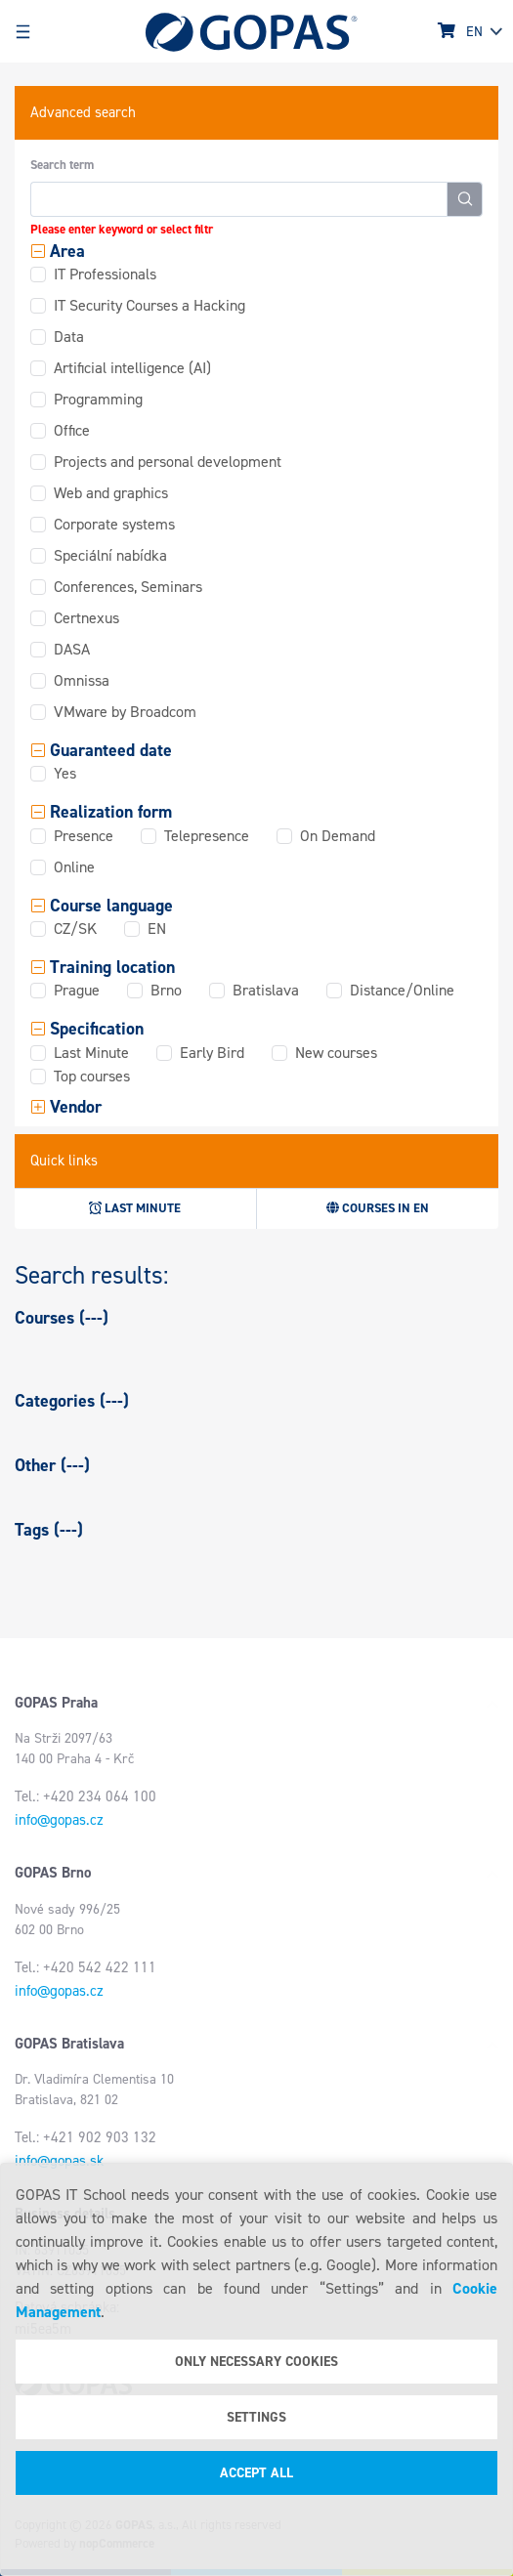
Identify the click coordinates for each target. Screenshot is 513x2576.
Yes (65, 773)
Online (74, 867)
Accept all (256, 2473)
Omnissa (81, 680)
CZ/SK (75, 928)
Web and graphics (111, 493)
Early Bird (212, 1052)
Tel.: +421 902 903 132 (85, 2137)
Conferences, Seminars (128, 586)
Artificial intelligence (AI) (132, 368)
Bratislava (266, 990)
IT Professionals (105, 274)
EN (157, 928)
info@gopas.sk (59, 2161)
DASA (72, 649)
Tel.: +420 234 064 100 (85, 1796)
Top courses (92, 1076)
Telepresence (206, 835)
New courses (336, 1052)
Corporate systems (114, 524)
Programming (98, 399)
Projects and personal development (167, 461)
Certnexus (86, 618)
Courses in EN (377, 1208)
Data (69, 336)
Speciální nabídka (110, 555)
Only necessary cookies (256, 2361)
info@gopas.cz (59, 1820)
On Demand (337, 835)
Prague (77, 990)
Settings (256, 2417)
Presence (83, 835)
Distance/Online (402, 990)
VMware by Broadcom (125, 711)
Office (72, 430)
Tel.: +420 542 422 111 (85, 1967)
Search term (62, 164)
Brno (166, 990)
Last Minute (91, 1052)
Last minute (135, 1208)
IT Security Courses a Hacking (149, 305)
